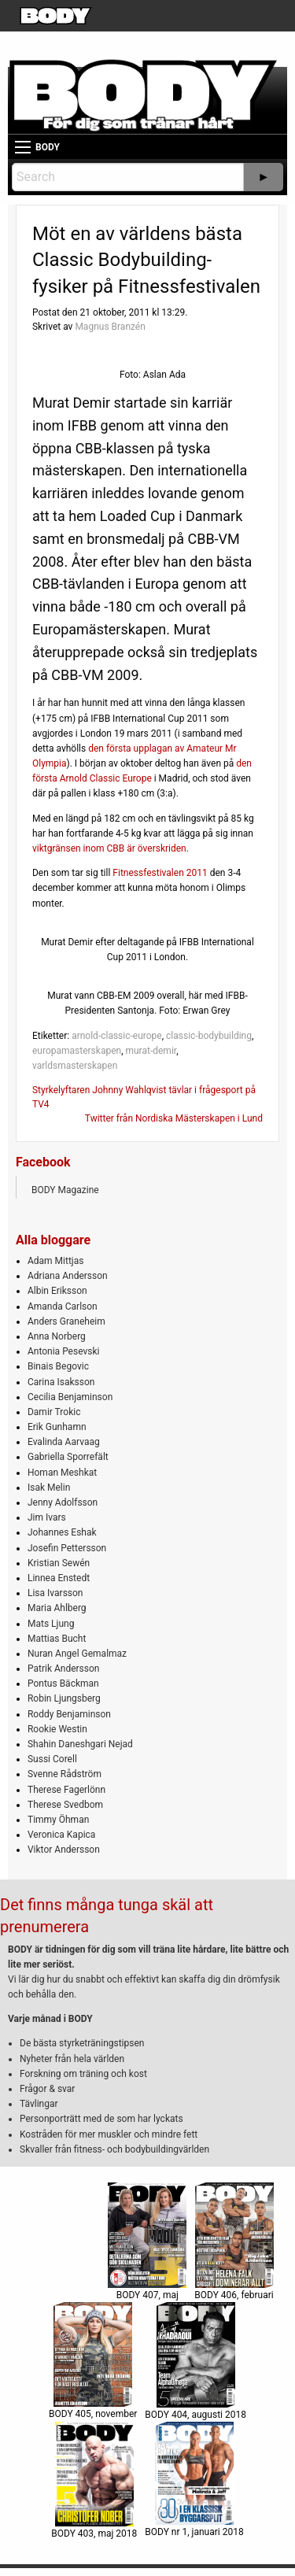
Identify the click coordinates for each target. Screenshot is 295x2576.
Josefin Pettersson (67, 1548)
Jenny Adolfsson (63, 1502)
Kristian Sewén (59, 1563)
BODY (47, 147)
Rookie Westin (57, 1729)
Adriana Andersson (68, 1275)
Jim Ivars (47, 1517)
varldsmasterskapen (74, 1065)
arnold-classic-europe (117, 1035)
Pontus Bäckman (63, 1683)
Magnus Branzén (110, 326)
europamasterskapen (76, 1050)
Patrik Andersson (64, 1668)
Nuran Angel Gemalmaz (77, 1653)
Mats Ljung (51, 1623)
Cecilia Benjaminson (70, 1397)
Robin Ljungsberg (64, 1698)
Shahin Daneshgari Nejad (80, 1744)
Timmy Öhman (58, 1819)
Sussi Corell (52, 1759)
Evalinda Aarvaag (64, 1441)
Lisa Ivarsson (55, 1592)
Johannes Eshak (62, 1532)
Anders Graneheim (66, 1321)
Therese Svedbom (65, 1804)
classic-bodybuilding (209, 1035)
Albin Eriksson (57, 1290)
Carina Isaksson (61, 1382)
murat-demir (150, 1050)
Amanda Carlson (63, 1306)
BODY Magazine (65, 1190)
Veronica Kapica (61, 1834)
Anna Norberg (57, 1336)
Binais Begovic (58, 1366)
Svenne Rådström (64, 1774)
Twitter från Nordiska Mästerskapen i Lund (174, 1118)
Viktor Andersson (64, 1849)
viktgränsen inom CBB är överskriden (109, 848)
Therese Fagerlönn (66, 1789)
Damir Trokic (54, 1411)
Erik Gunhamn (57, 1426)
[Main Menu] (23, 147)
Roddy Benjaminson (69, 1714)
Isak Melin (49, 1487)
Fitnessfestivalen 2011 (159, 872)
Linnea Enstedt (59, 1578)
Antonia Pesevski (64, 1351)
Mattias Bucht (57, 1638)
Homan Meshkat (62, 1472)
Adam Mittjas (55, 1260)
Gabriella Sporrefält (68, 1456)
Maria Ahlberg (57, 1607)
